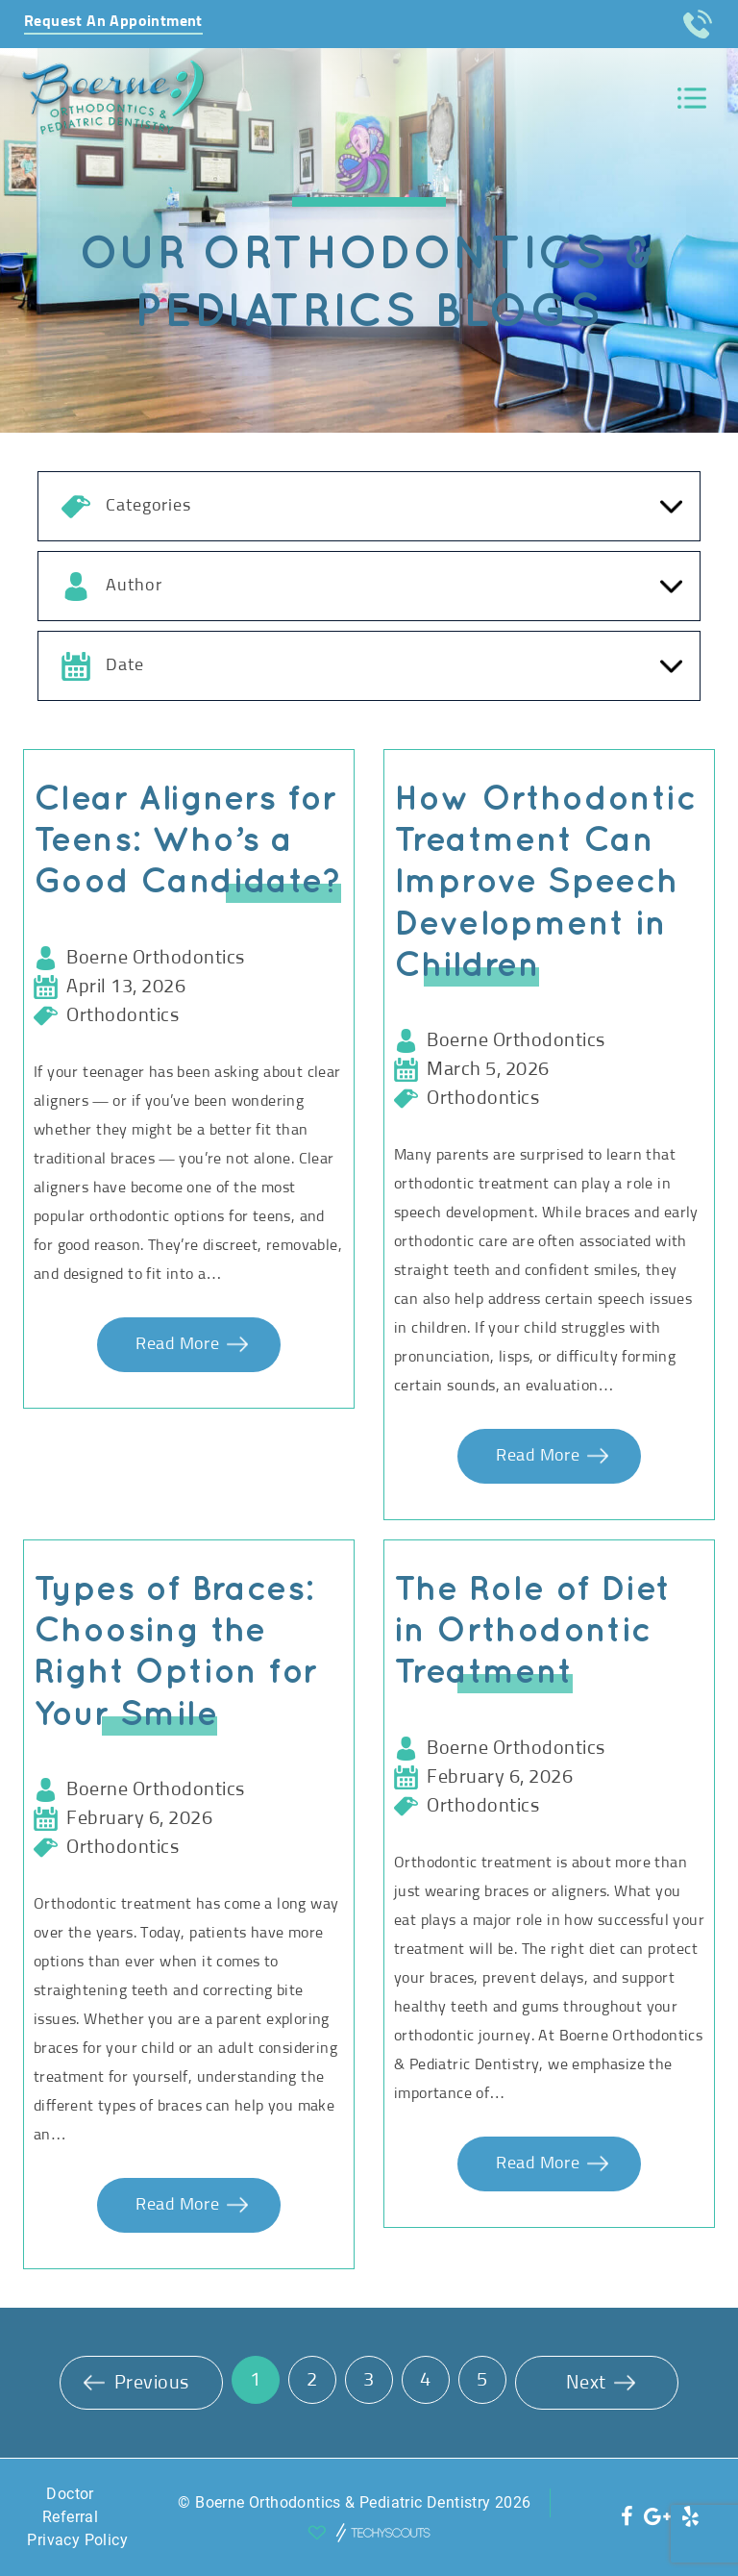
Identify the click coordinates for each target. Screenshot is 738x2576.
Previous (136, 2382)
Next (600, 2382)
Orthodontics (122, 1015)
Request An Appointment (113, 21)
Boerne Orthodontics (155, 957)
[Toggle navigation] (692, 99)
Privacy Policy (77, 2540)
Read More (179, 1344)
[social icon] (627, 2517)
